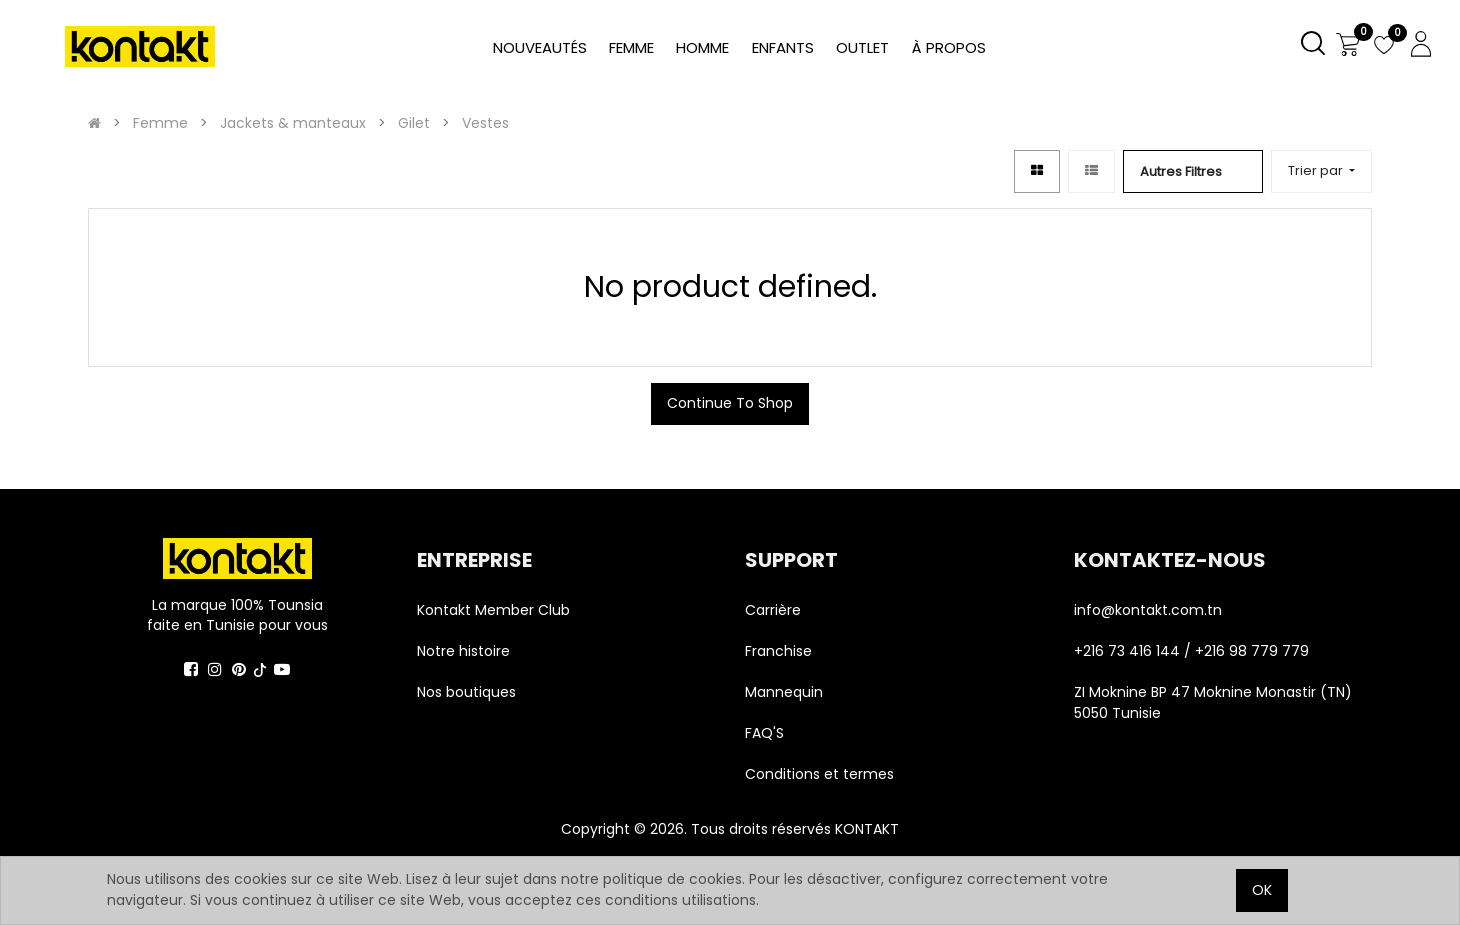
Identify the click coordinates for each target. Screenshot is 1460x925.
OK (1262, 890)
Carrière (773, 610)
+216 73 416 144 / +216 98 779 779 (1191, 651)
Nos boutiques (466, 692)
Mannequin (786, 692)
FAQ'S (764, 733)
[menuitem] (948, 48)
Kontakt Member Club (493, 610)
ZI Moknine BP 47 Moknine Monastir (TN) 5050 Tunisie (1213, 702)
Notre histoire (463, 651)
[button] (1321, 171)
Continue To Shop (730, 403)
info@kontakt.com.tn (1150, 610)
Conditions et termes (819, 774)
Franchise (778, 651)
